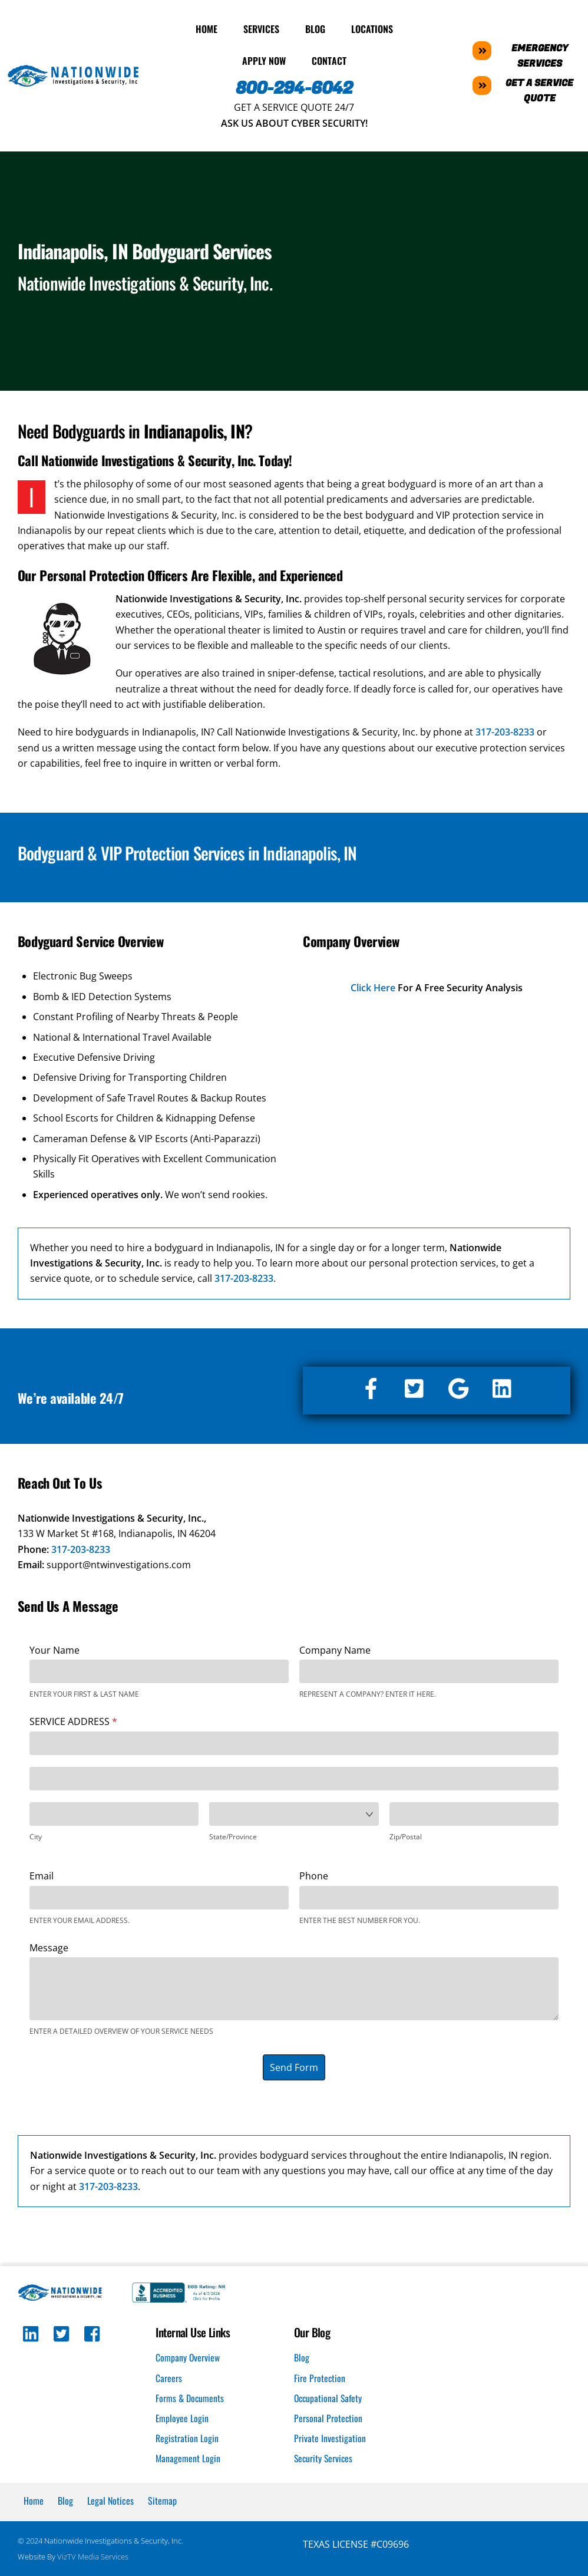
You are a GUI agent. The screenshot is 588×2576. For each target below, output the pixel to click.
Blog (315, 26)
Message (48, 1945)
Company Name (335, 1647)
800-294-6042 (294, 86)
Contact (329, 58)
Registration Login (187, 2436)
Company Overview (188, 2356)
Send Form (294, 2064)
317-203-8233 (80, 1546)
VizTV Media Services (92, 2554)
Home (206, 26)
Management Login (188, 2457)
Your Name (54, 1647)
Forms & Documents (190, 2396)
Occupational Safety (329, 2396)
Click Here (373, 985)
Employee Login (182, 2416)
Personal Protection (328, 2416)
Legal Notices (110, 2499)
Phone (313, 1873)
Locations (372, 26)
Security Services (324, 2457)
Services (261, 26)
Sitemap (162, 2499)
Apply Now (264, 58)
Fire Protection (320, 2376)
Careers (169, 2376)
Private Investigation (330, 2436)
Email (41, 1873)
